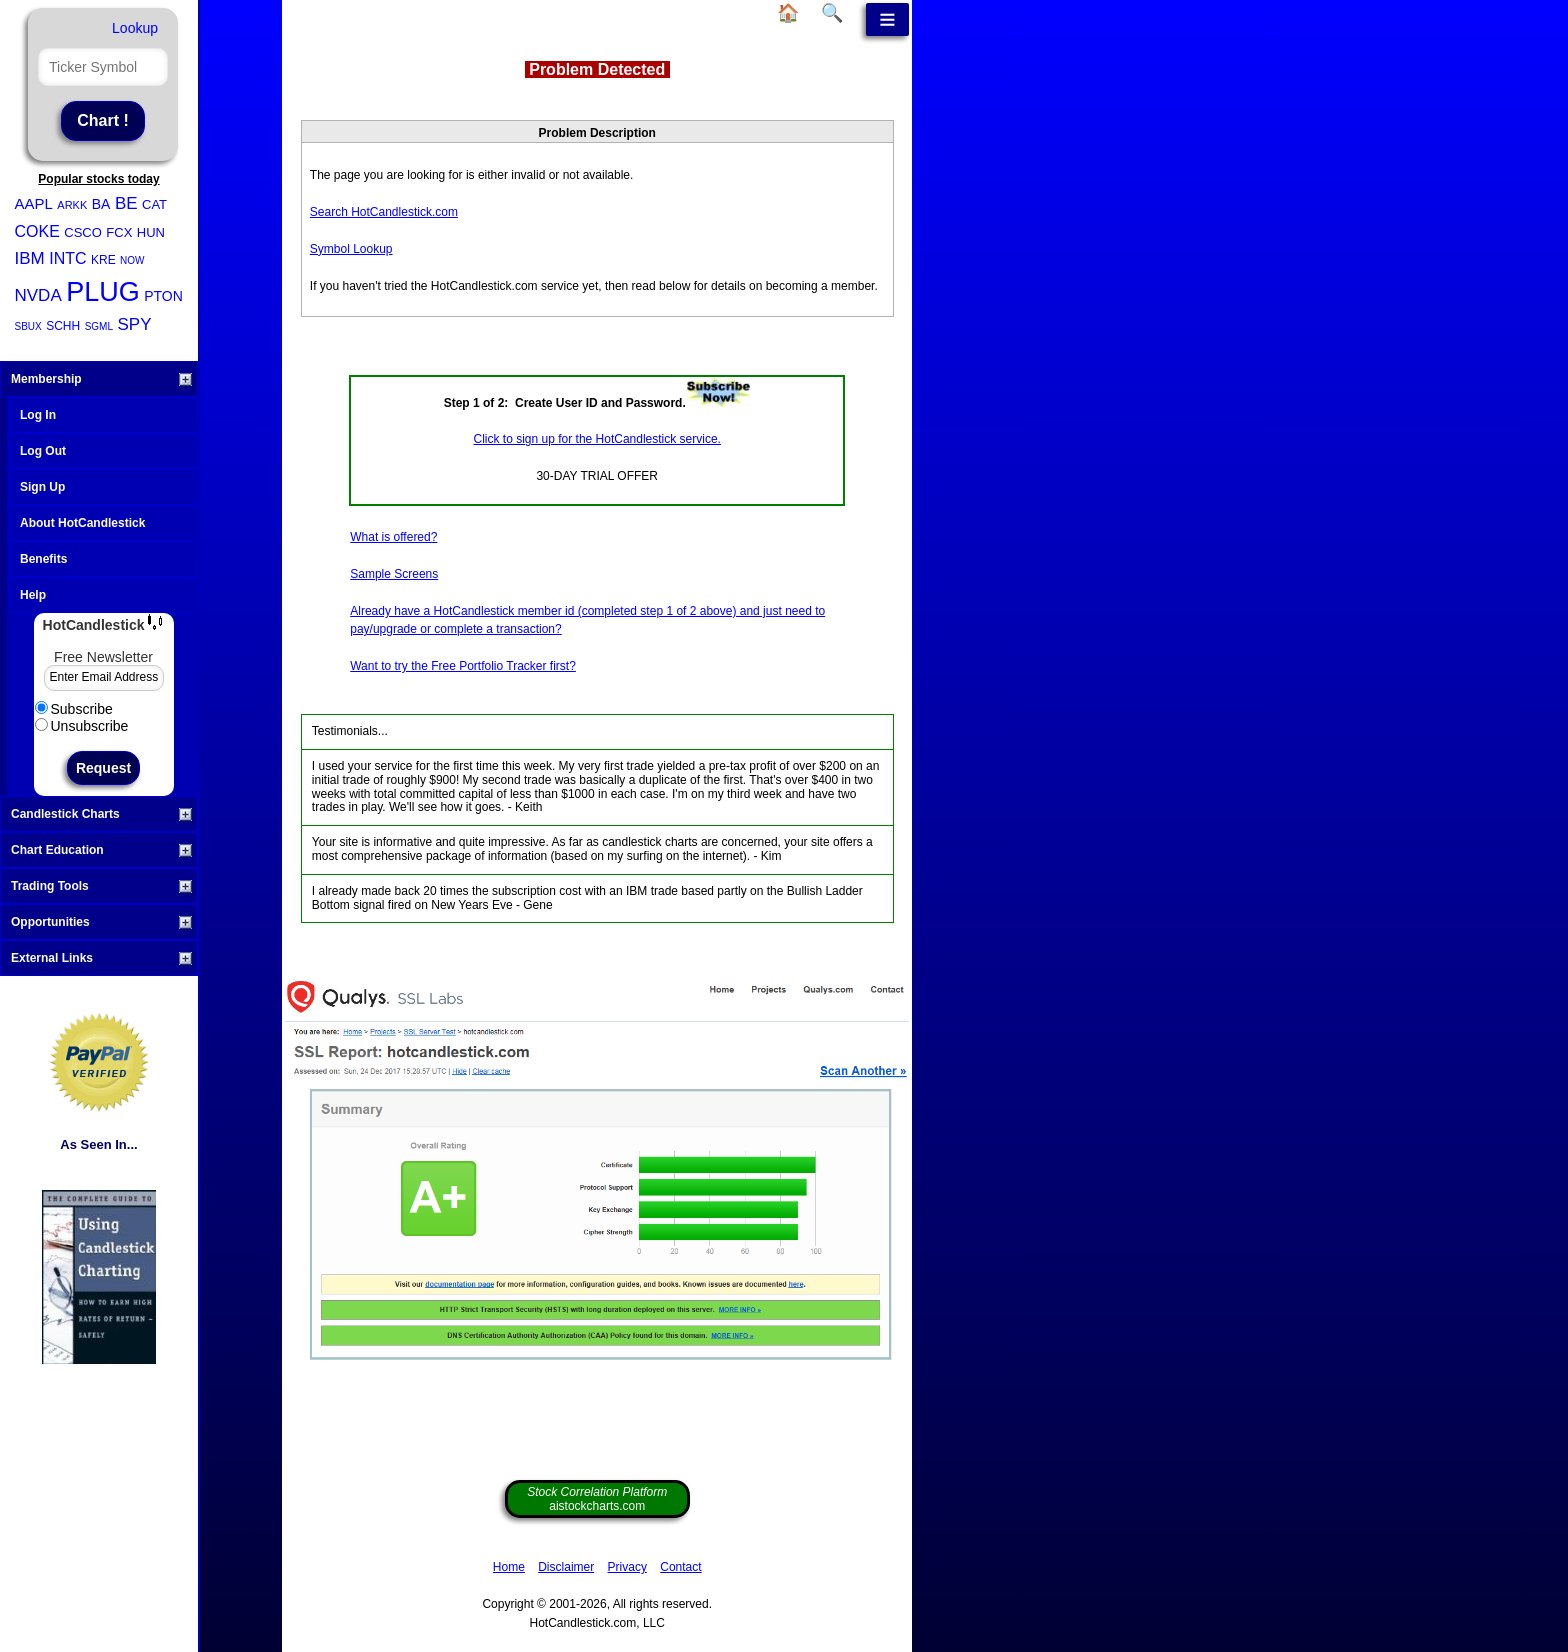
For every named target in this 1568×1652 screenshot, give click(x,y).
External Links (101, 958)
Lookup (135, 28)
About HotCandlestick (82, 523)
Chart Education (101, 850)
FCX (119, 232)
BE (126, 203)
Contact (680, 1567)
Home (509, 1567)
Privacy (627, 1567)
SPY (134, 324)
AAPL (34, 203)
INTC (67, 258)
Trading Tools (101, 886)
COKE (37, 231)
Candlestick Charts (101, 814)
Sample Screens (394, 574)
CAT (154, 204)
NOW (132, 260)
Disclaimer (566, 1567)
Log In (38, 415)
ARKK (72, 205)
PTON (163, 296)
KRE (103, 260)
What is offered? (393, 537)
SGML (99, 326)
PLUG (103, 292)
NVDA (38, 295)
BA (101, 204)
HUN (151, 232)
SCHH (63, 326)
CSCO (83, 232)
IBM (30, 258)
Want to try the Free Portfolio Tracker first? (463, 666)
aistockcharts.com (597, 1499)
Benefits (43, 559)
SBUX (28, 326)
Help (33, 595)
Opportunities (101, 922)
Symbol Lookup (351, 249)
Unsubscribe (82, 726)
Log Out (43, 451)
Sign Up (42, 487)
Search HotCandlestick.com (384, 212)
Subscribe (74, 709)
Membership (101, 379)
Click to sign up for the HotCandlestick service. (597, 439)
